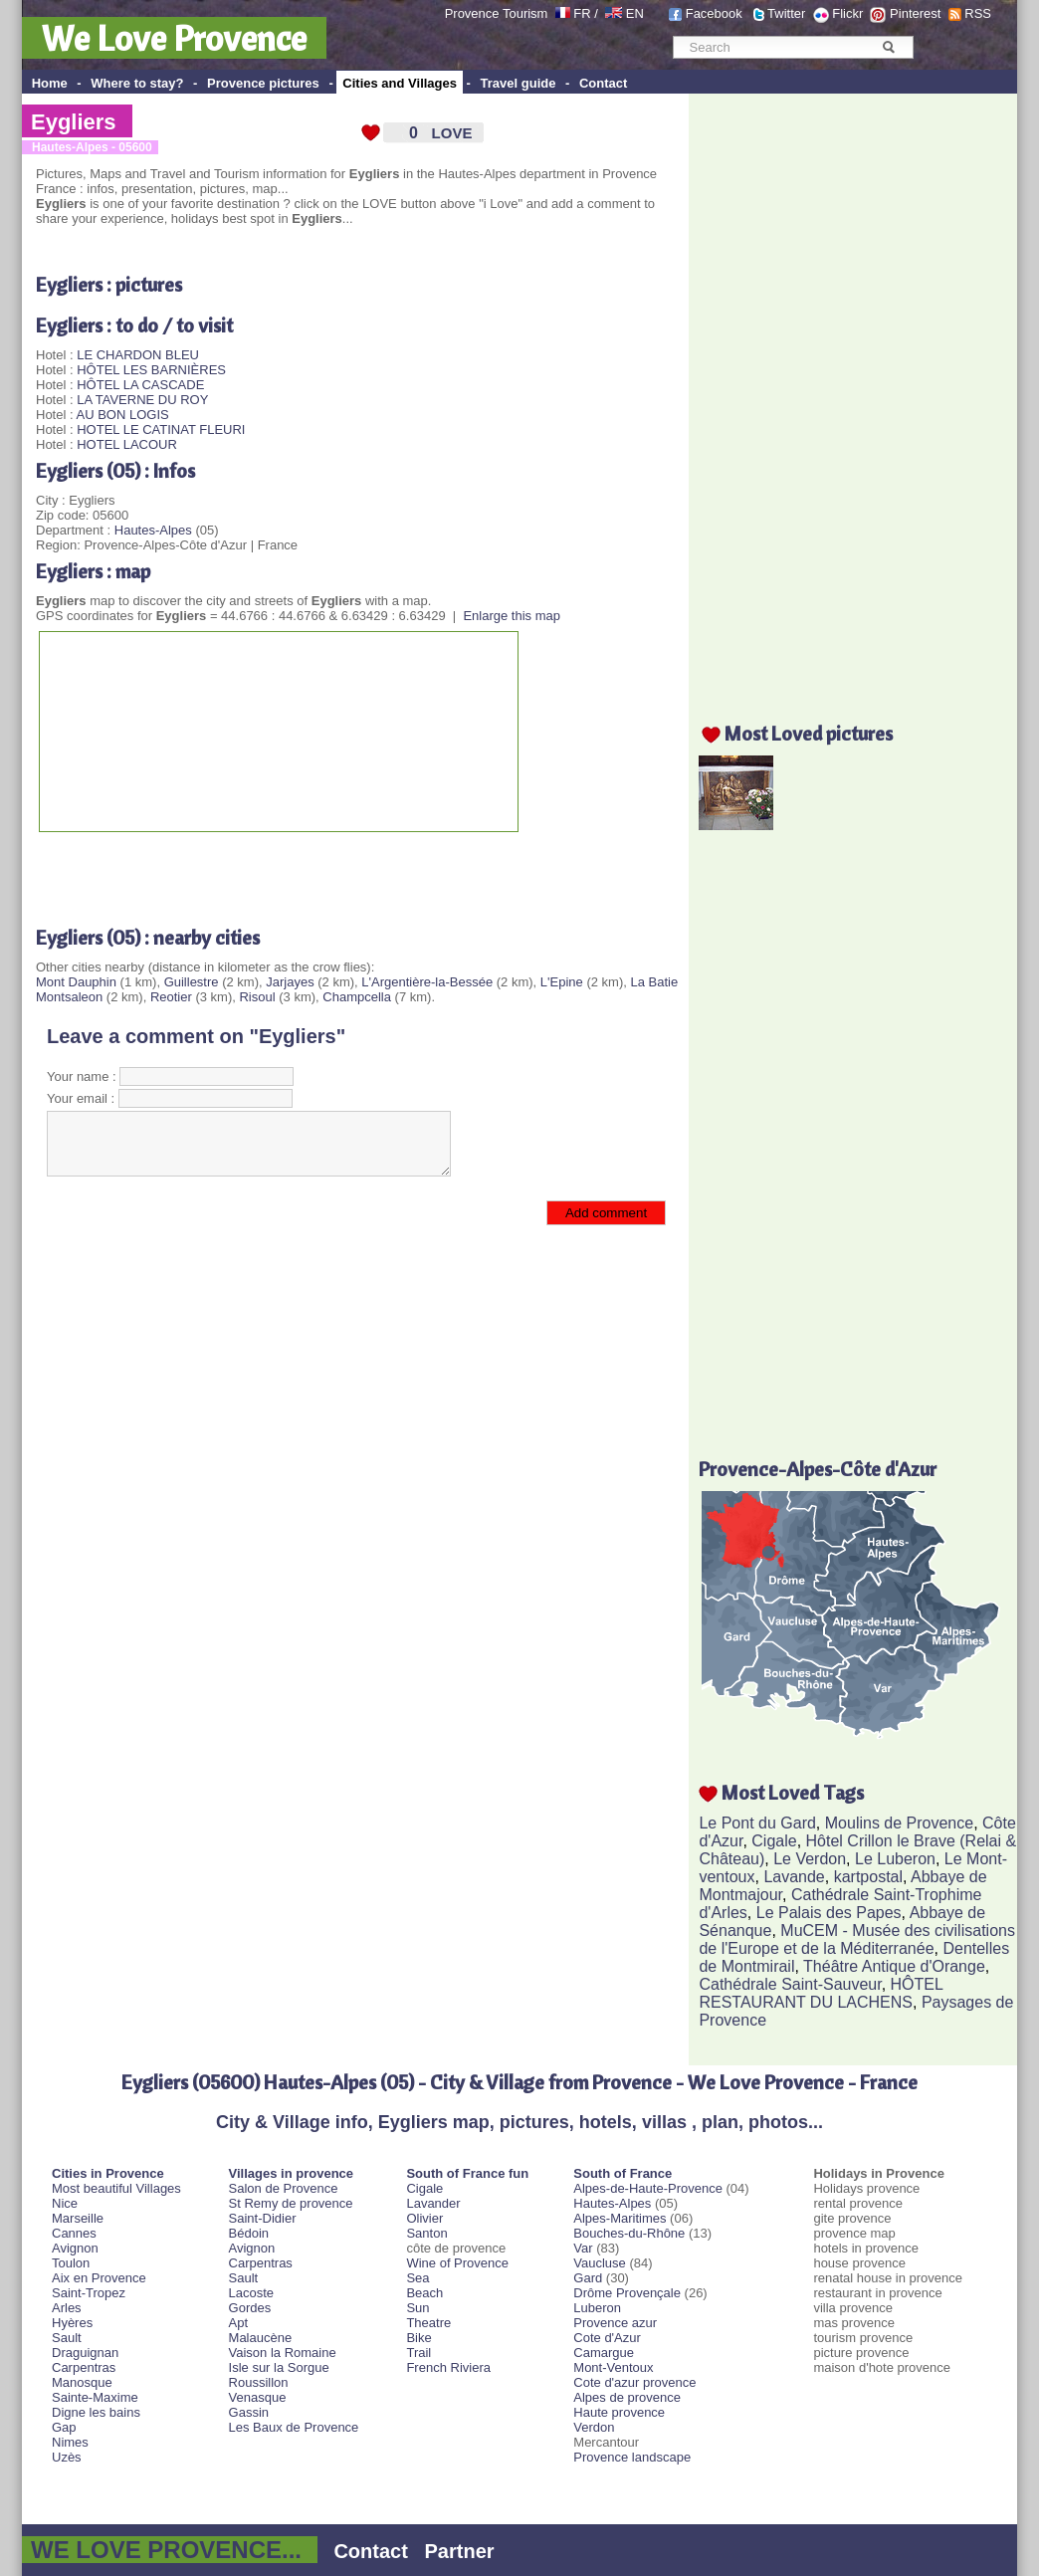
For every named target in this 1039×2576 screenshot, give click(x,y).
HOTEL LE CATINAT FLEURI (161, 429)
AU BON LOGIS (122, 414)
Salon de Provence (283, 2188)
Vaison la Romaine (282, 2352)
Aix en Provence (99, 2277)
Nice (65, 2203)
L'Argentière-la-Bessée (427, 981)
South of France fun (467, 2173)
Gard (587, 2277)
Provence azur (615, 2322)
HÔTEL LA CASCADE (140, 384)
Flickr (847, 13)
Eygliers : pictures (109, 284)
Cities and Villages (399, 83)
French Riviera (448, 2367)
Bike (418, 2337)
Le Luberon (895, 1858)
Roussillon (259, 2382)
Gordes (250, 2307)
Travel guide (518, 83)
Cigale (773, 1840)
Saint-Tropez (88, 2292)
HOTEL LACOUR (127, 444)
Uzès (67, 2457)
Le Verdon (809, 1858)
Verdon (593, 2427)
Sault (67, 2337)
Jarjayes (289, 981)
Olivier (424, 2218)
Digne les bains (96, 2412)
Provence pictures (263, 83)
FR (581, 13)
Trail (418, 2352)
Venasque (258, 2397)
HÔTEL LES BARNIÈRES (151, 369)
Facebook (714, 13)
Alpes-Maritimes (619, 2218)
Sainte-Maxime (95, 2397)
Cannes (74, 2233)
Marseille (78, 2218)
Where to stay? (137, 83)
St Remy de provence (291, 2203)
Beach (424, 2292)
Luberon (597, 2307)
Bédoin (249, 2233)
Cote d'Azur (607, 2337)
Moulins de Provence (899, 1823)
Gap (64, 2427)
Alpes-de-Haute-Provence (648, 2188)
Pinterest (915, 13)
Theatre (428, 2322)
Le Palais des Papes (829, 1912)
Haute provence (619, 2412)
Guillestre (191, 981)
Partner (460, 2551)
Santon (426, 2233)
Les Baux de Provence (294, 2427)
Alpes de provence (627, 2397)
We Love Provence (174, 38)
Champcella (356, 996)
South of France (622, 2173)
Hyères (72, 2322)
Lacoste (252, 2292)
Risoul (257, 996)
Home (50, 83)
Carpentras (83, 2367)
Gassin (249, 2412)
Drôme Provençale (627, 2292)
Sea (417, 2277)
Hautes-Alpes (153, 530)
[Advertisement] (269, 872)
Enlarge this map (511, 615)
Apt (239, 2322)
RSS (977, 13)
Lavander (433, 2203)
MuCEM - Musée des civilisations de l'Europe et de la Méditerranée (856, 1939)
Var (582, 2248)
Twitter (786, 13)
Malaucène (261, 2337)
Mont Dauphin (76, 981)
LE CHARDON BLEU (138, 354)
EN (635, 13)
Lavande (793, 1876)
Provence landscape (632, 2457)
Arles (67, 2307)
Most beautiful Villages (116, 2188)
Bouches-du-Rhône (629, 2233)
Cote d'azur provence (634, 2382)
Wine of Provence (457, 2262)
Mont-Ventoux (613, 2367)
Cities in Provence (108, 2173)
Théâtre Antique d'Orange (894, 1966)
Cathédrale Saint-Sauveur (790, 1984)
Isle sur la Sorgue (279, 2367)
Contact (603, 83)
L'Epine (561, 981)
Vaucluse (599, 2262)
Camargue (603, 2352)
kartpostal (868, 1876)
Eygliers (73, 121)
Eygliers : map (93, 570)
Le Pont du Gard (757, 1823)
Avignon (75, 2248)
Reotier (171, 996)
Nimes (70, 2442)
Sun (417, 2307)
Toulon (71, 2262)
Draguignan (85, 2352)
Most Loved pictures (809, 733)
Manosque (82, 2382)
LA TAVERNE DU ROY (142, 399)
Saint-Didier (263, 2218)
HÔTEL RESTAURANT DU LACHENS (820, 1993)
